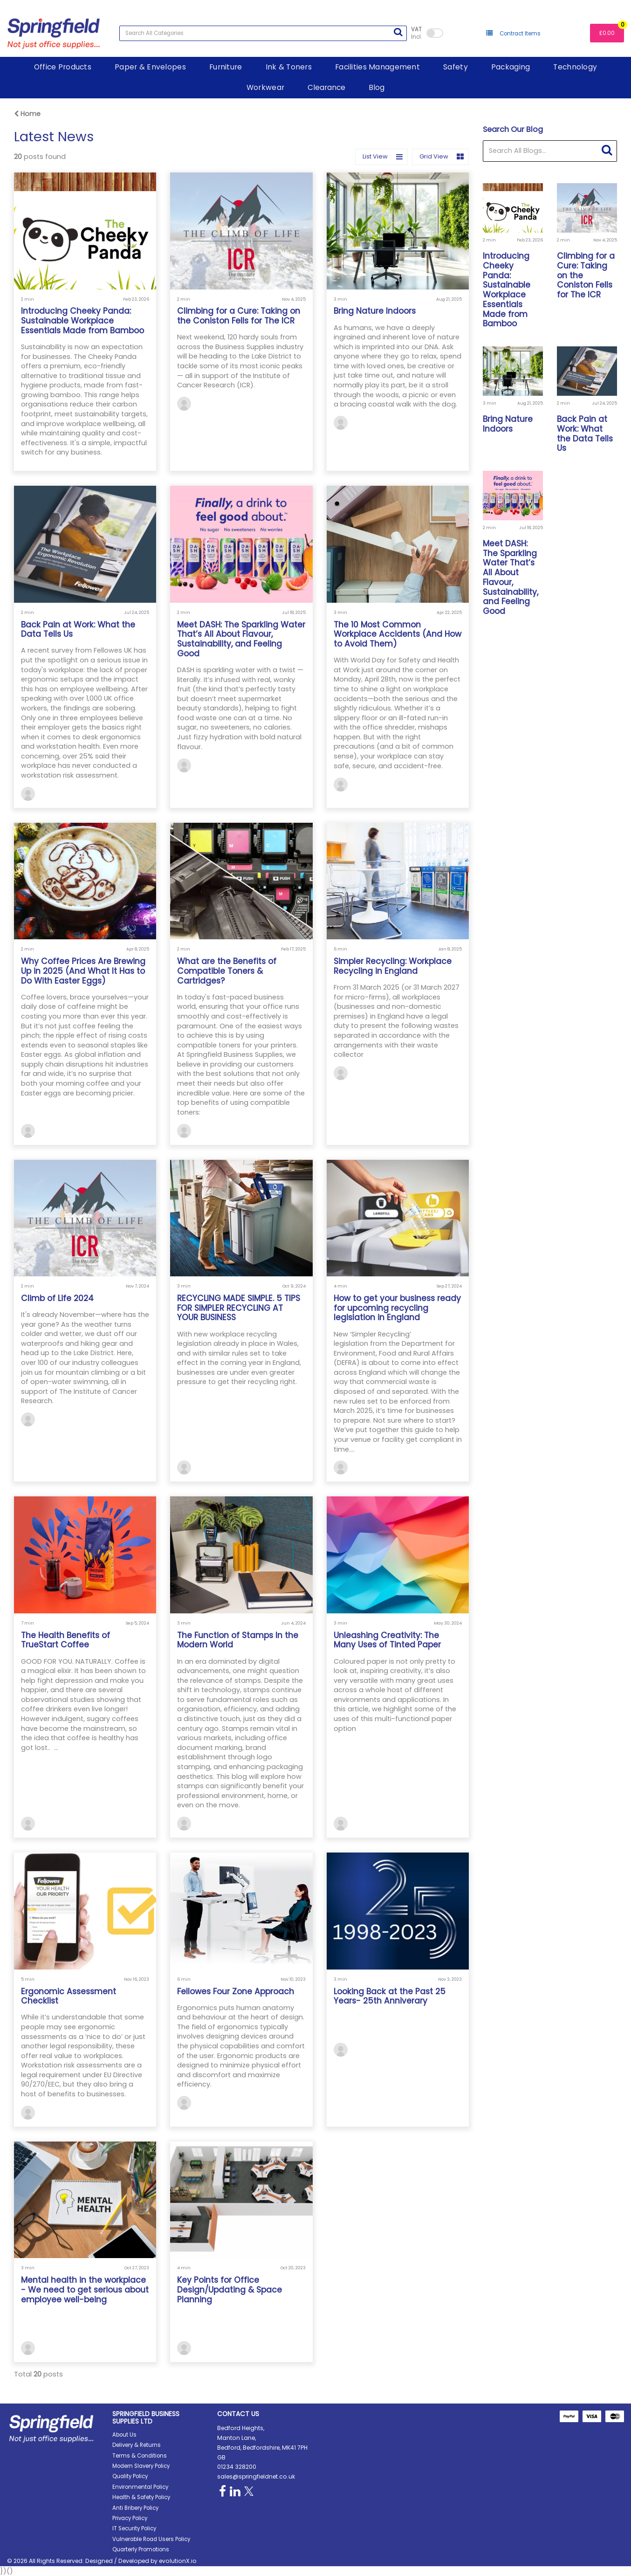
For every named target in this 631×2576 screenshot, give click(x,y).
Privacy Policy (129, 2518)
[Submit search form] (398, 32)
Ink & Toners (289, 67)
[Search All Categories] (263, 33)
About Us (124, 2434)
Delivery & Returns (136, 2445)
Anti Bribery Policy (135, 2508)
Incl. (416, 33)
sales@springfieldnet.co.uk (256, 2476)
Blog (376, 87)
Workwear (265, 87)
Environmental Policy (140, 2487)
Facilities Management (377, 67)
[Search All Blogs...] (550, 151)
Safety (455, 67)
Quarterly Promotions (140, 2549)
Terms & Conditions (139, 2455)
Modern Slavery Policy (141, 2466)
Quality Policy (130, 2476)
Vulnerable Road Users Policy (151, 2539)
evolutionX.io (178, 2561)
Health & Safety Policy (141, 2497)
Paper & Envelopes (150, 67)
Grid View (441, 156)
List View (383, 156)
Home (27, 113)
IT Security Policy (134, 2528)
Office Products (62, 67)
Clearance (326, 87)
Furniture (225, 67)
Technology (575, 67)
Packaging (510, 67)
